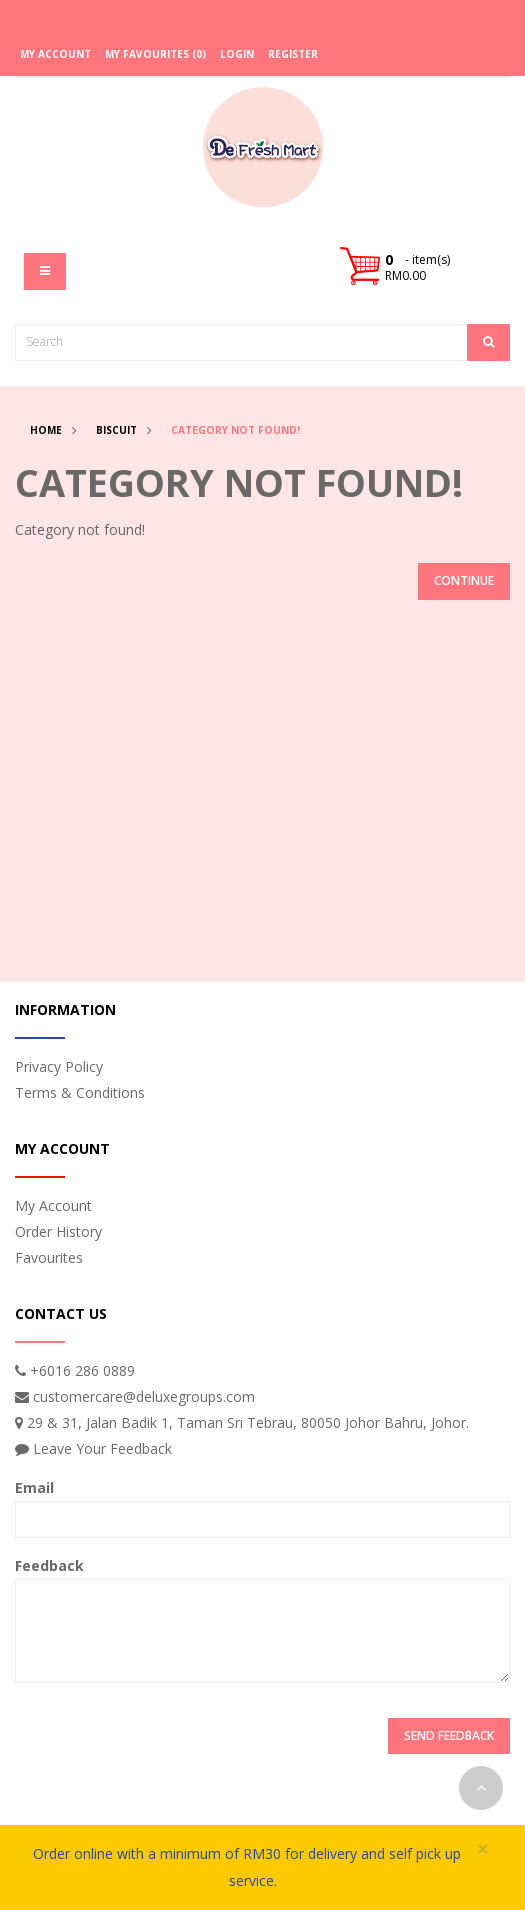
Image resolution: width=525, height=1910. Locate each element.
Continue (464, 580)
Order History (58, 1231)
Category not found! (235, 430)
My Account (53, 1205)
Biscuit (116, 430)
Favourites (49, 1257)
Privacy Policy (59, 1066)
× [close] (483, 1849)
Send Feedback (449, 1735)
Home (46, 430)
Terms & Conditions (80, 1092)
